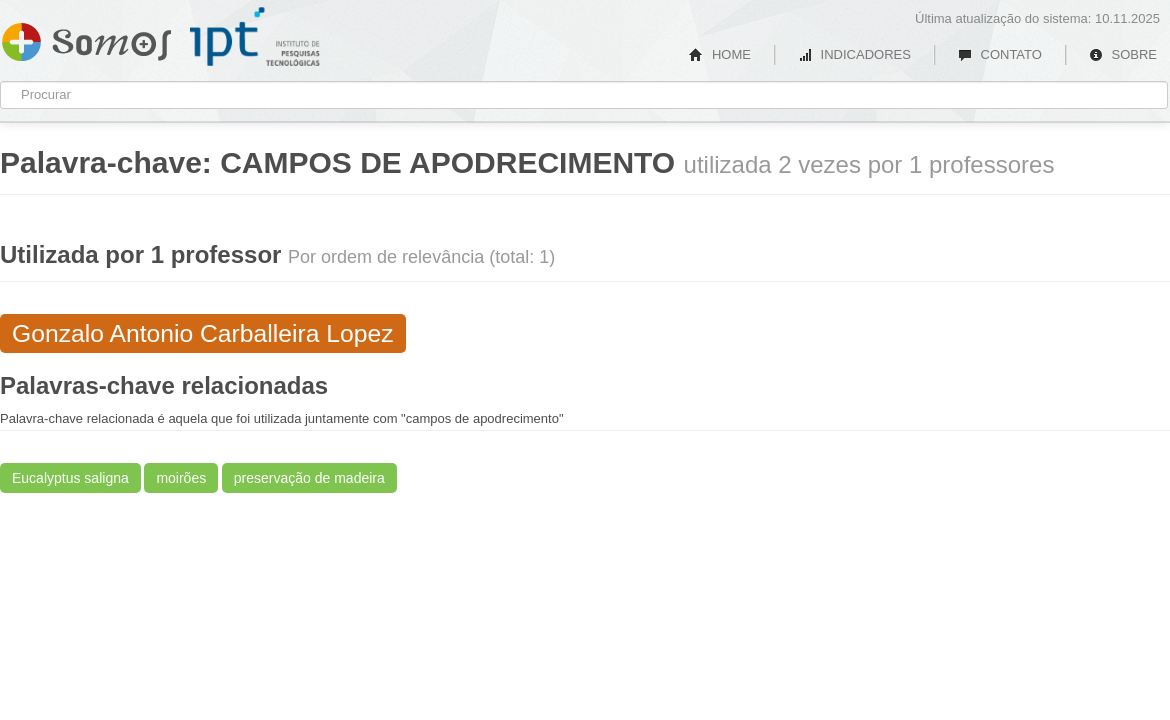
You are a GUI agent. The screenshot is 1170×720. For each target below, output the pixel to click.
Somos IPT (86, 38)
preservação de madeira (309, 478)
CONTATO (1000, 54)
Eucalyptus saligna (70, 478)
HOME (720, 54)
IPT (255, 37)
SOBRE (1123, 54)
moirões (181, 478)
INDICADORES (854, 54)
